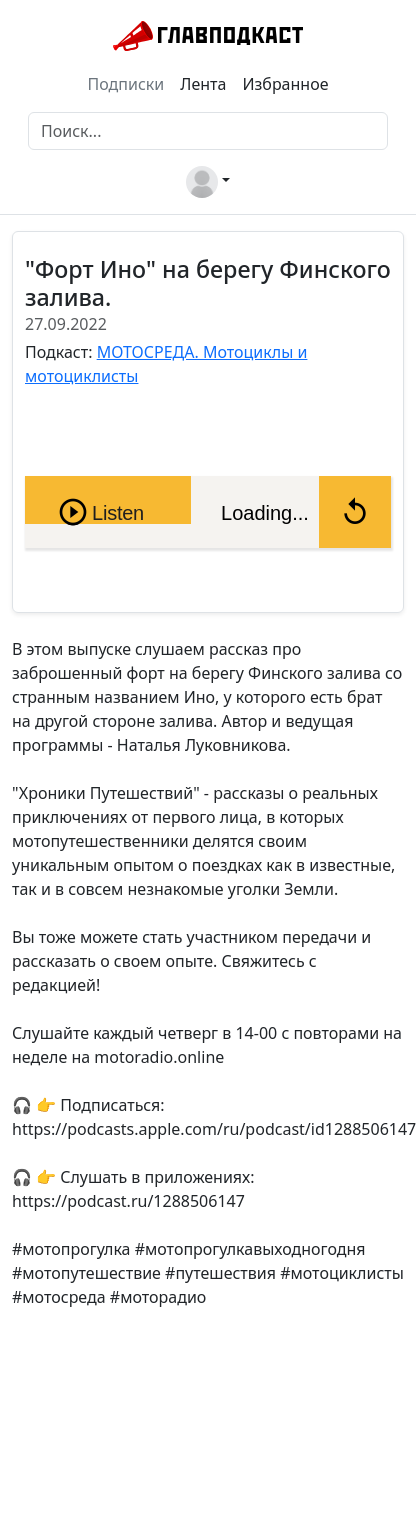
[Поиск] (208, 131)
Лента (203, 84)
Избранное (285, 84)
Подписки (126, 84)
